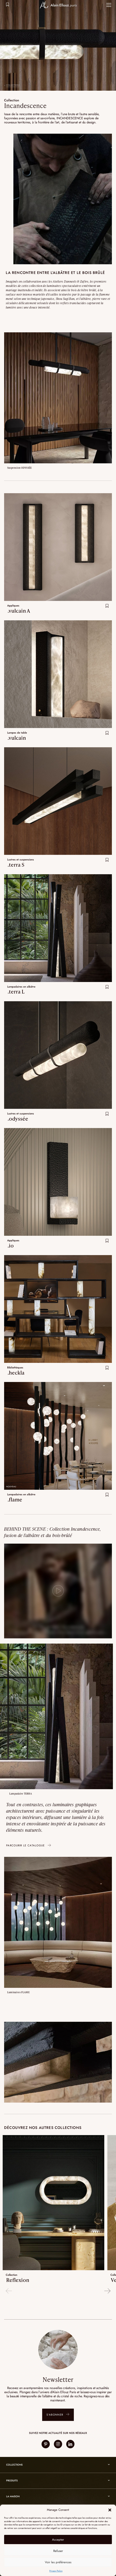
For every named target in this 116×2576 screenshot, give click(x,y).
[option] (53, 2209)
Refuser (58, 2551)
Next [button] (107, 2291)
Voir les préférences (58, 2562)
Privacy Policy (56, 2571)
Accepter (58, 2539)
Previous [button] (8, 2291)
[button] (110, 2510)
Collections (13, 85)
